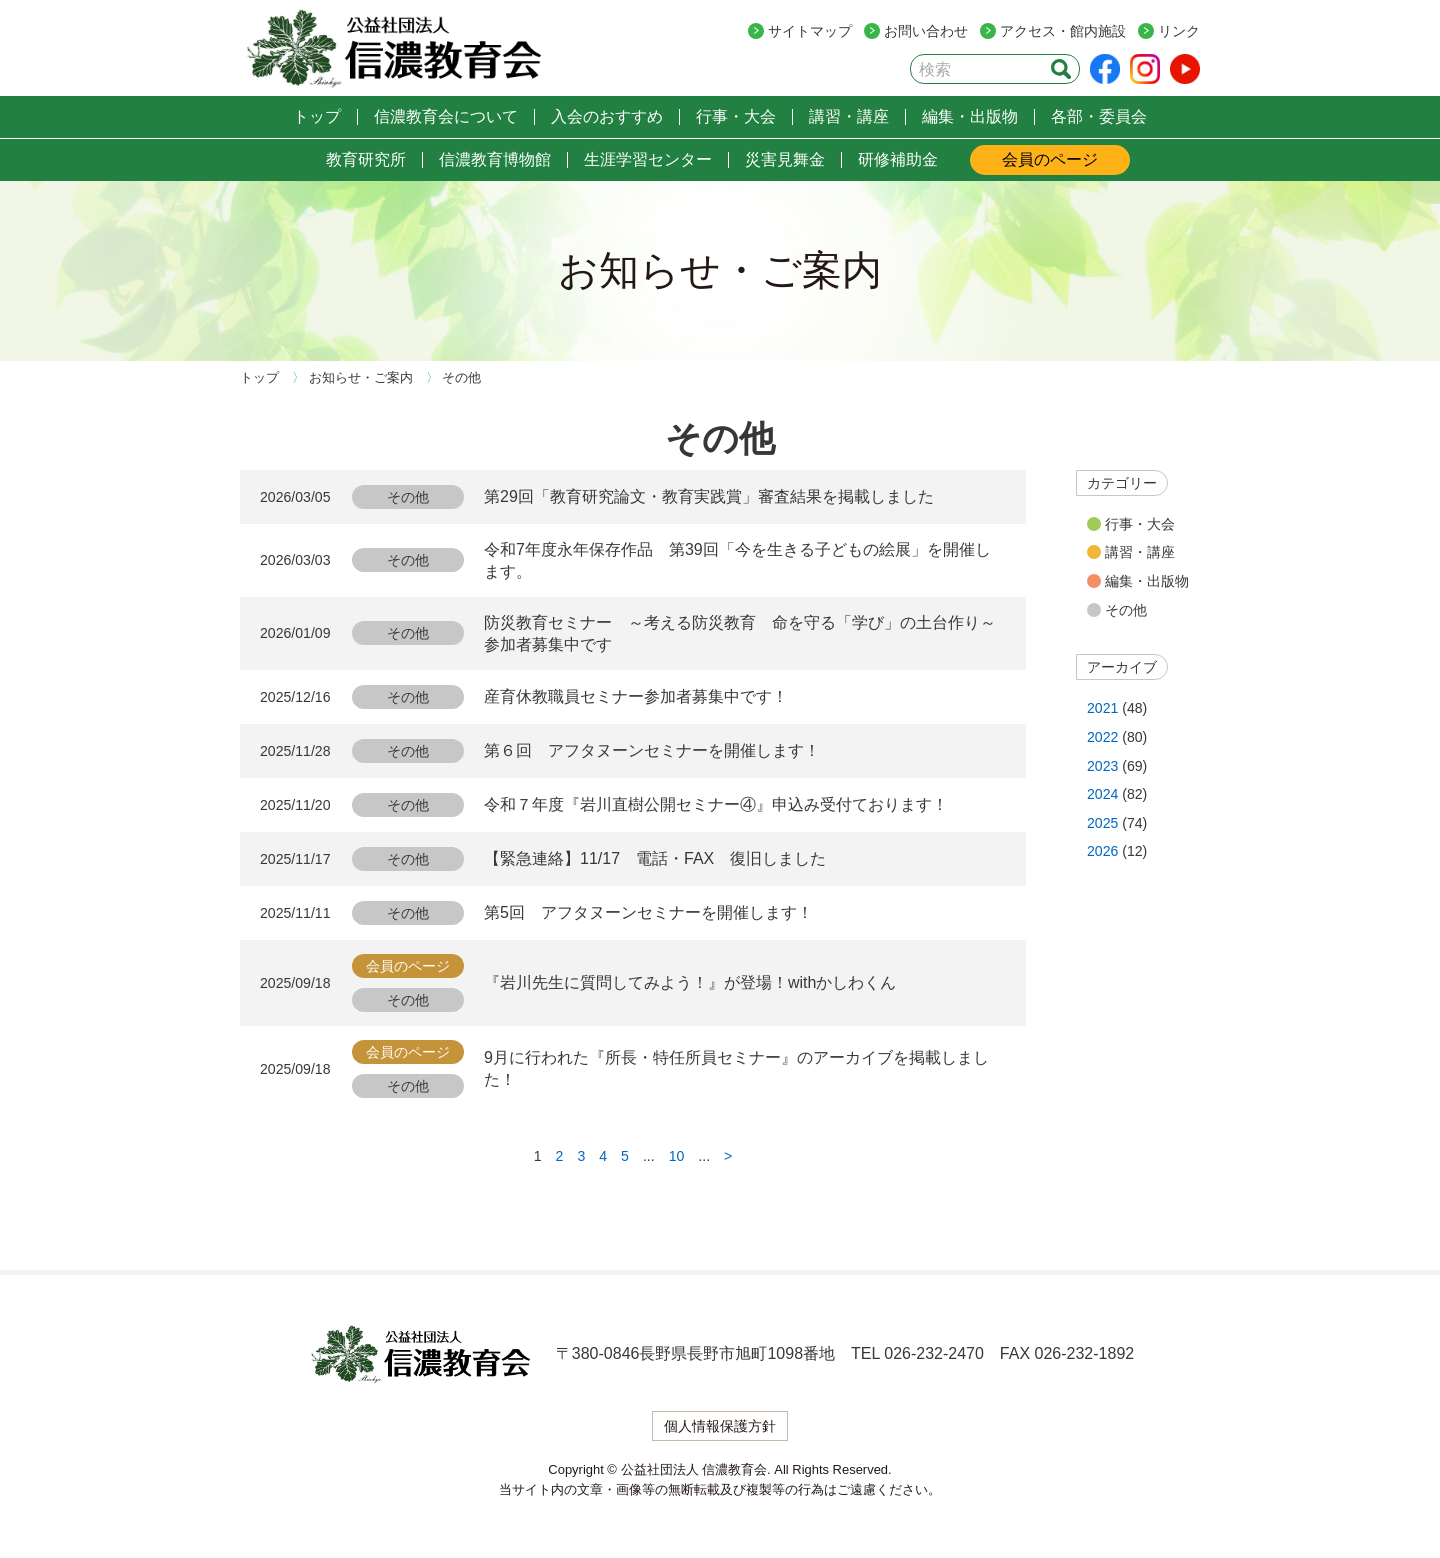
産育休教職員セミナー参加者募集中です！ (636, 696)
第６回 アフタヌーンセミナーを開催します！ (652, 750)
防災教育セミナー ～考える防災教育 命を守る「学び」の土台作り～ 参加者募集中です (745, 633)
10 (677, 1156)
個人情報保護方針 (720, 1426)
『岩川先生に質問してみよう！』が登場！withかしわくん (690, 982)
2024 (1102, 794)
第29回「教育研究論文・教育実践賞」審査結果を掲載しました (709, 496)
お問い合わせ (926, 31)
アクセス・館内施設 (1063, 31)
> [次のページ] (728, 1156)
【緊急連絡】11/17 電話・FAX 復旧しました (655, 858)
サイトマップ (810, 31)
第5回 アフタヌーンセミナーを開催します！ (648, 912)
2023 (1102, 766)
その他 (1126, 610)
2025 (1102, 823)
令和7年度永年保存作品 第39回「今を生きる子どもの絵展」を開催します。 (737, 560)
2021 (1102, 708)
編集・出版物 (1147, 581)
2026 (1102, 851)
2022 (1102, 737)
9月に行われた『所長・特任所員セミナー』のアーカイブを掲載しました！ (736, 1068)
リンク (1179, 31)
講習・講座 (1140, 552)
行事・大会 (1140, 524)
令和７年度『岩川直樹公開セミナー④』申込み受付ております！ (716, 804)
